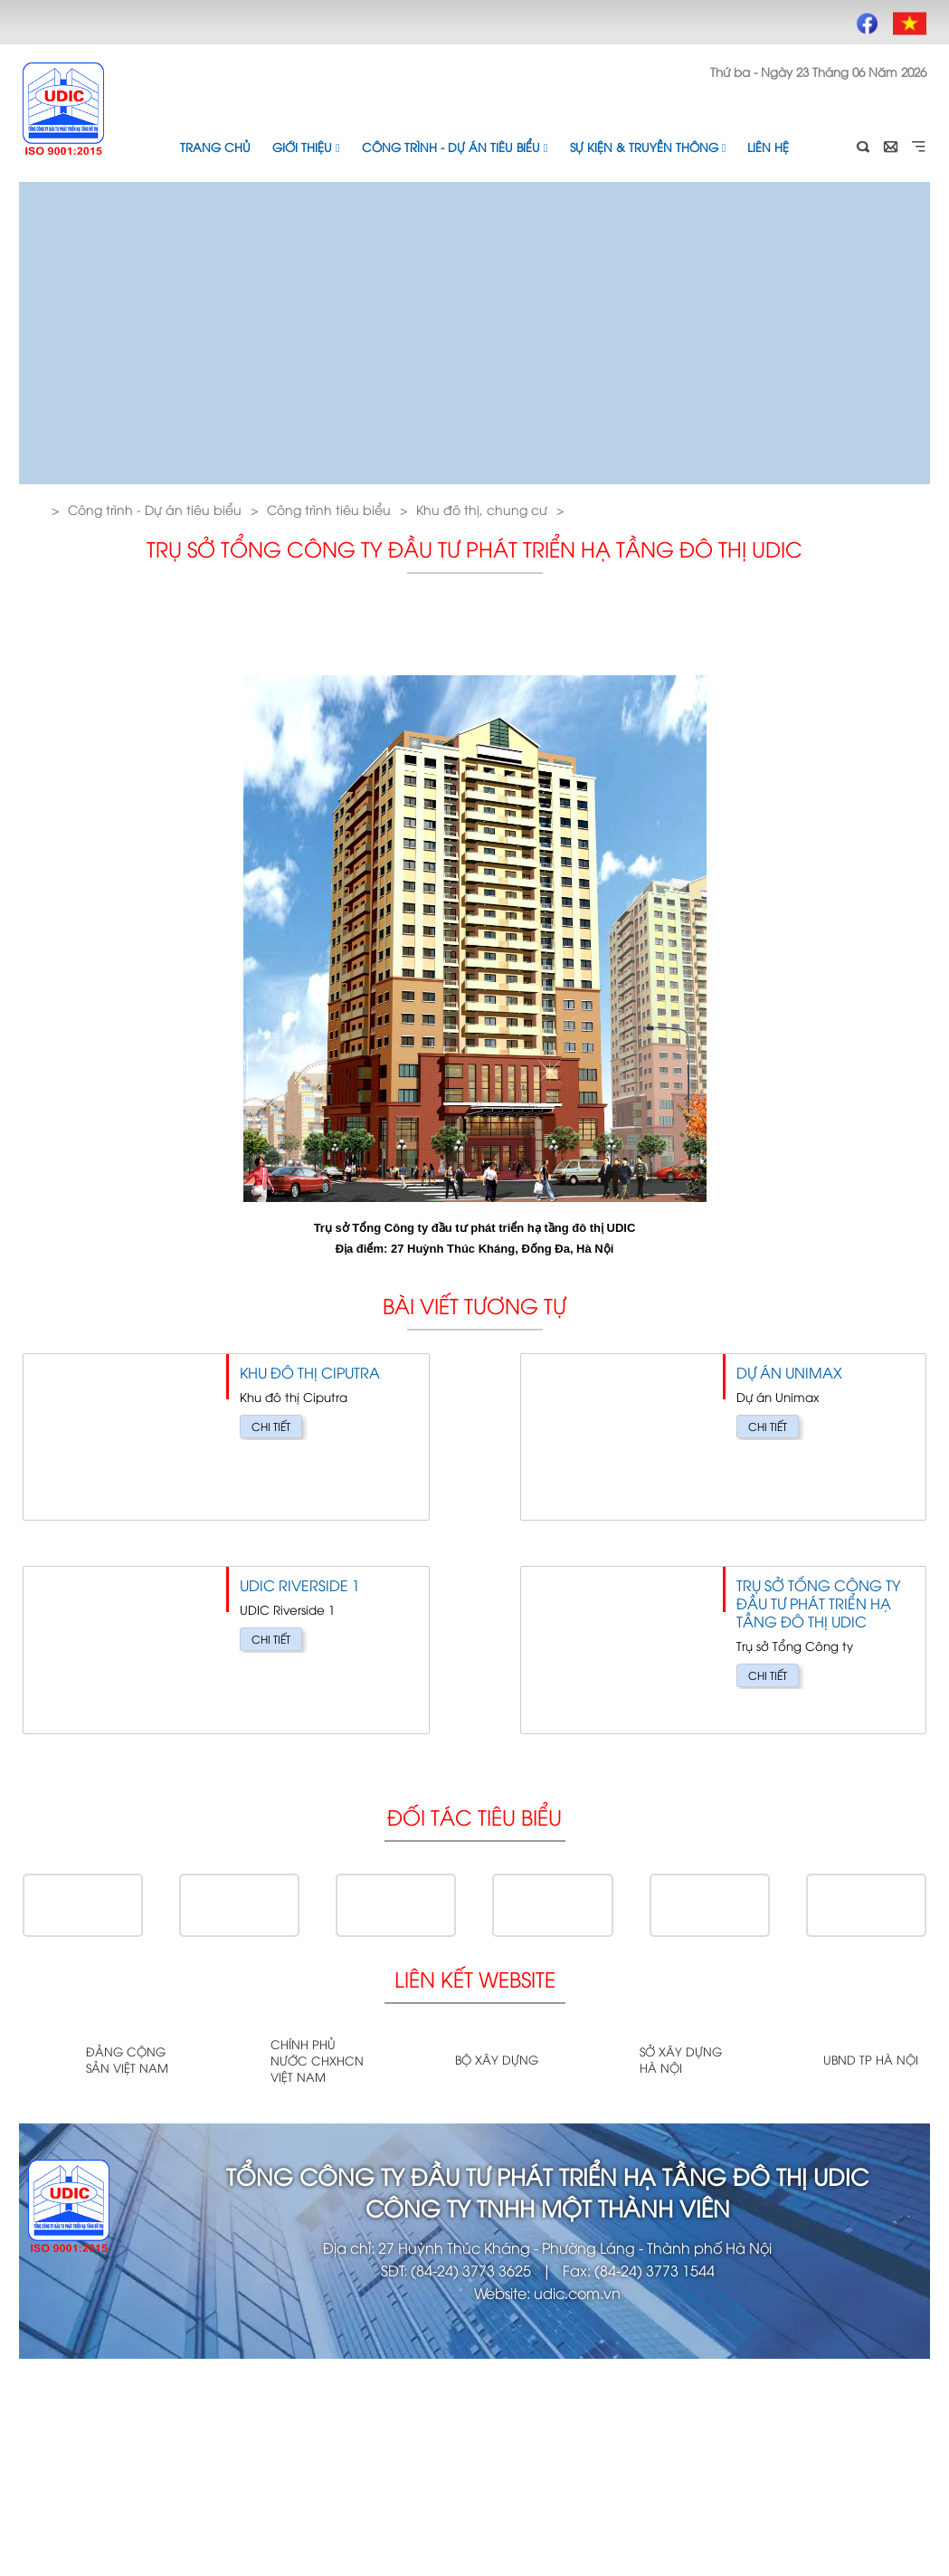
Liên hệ (768, 146)
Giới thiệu (306, 146)
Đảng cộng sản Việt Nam (127, 2059)
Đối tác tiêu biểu (474, 1816)
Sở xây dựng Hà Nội (681, 2059)
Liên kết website (474, 1978)
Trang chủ (215, 146)
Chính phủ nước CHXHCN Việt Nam (317, 2060)
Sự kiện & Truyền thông (648, 146)
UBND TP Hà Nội (870, 2059)
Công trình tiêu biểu (329, 509)
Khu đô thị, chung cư (481, 509)
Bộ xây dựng (496, 2059)
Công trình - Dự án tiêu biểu (455, 146)
